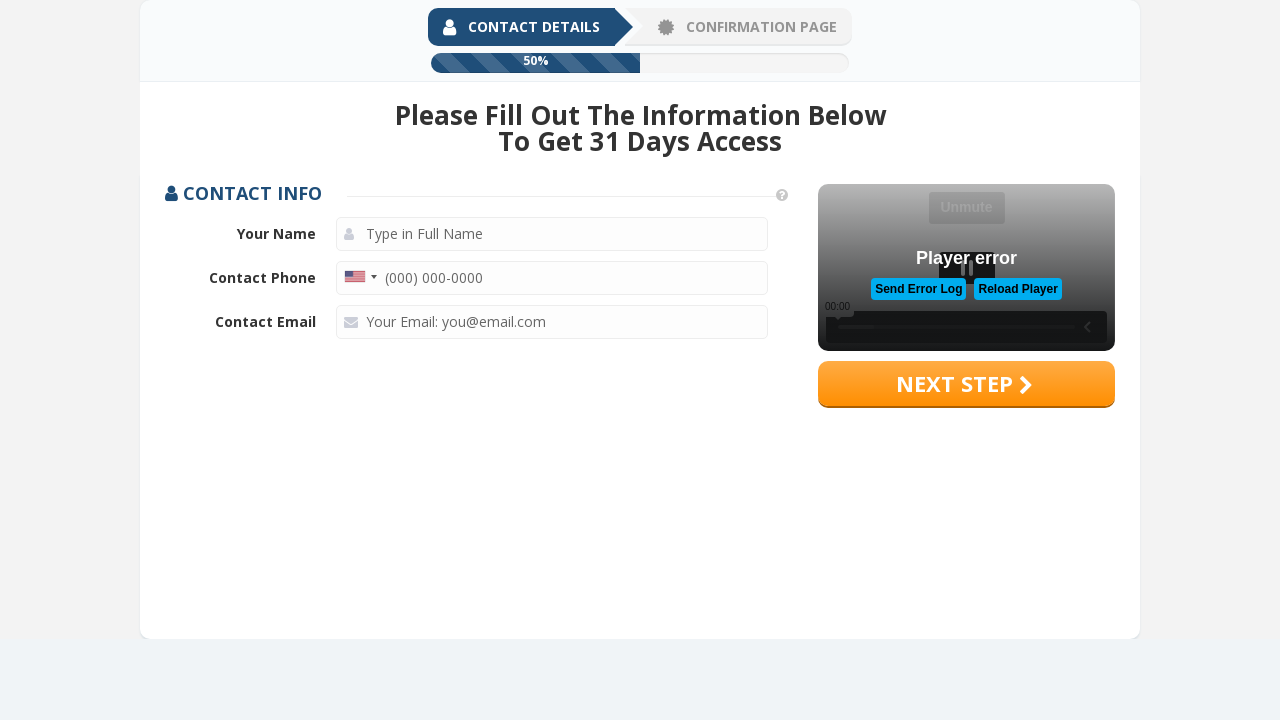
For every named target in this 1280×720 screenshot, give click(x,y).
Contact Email (265, 321)
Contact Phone (262, 277)
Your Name (276, 233)
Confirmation (747, 26)
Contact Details (521, 26)
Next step (964, 383)
